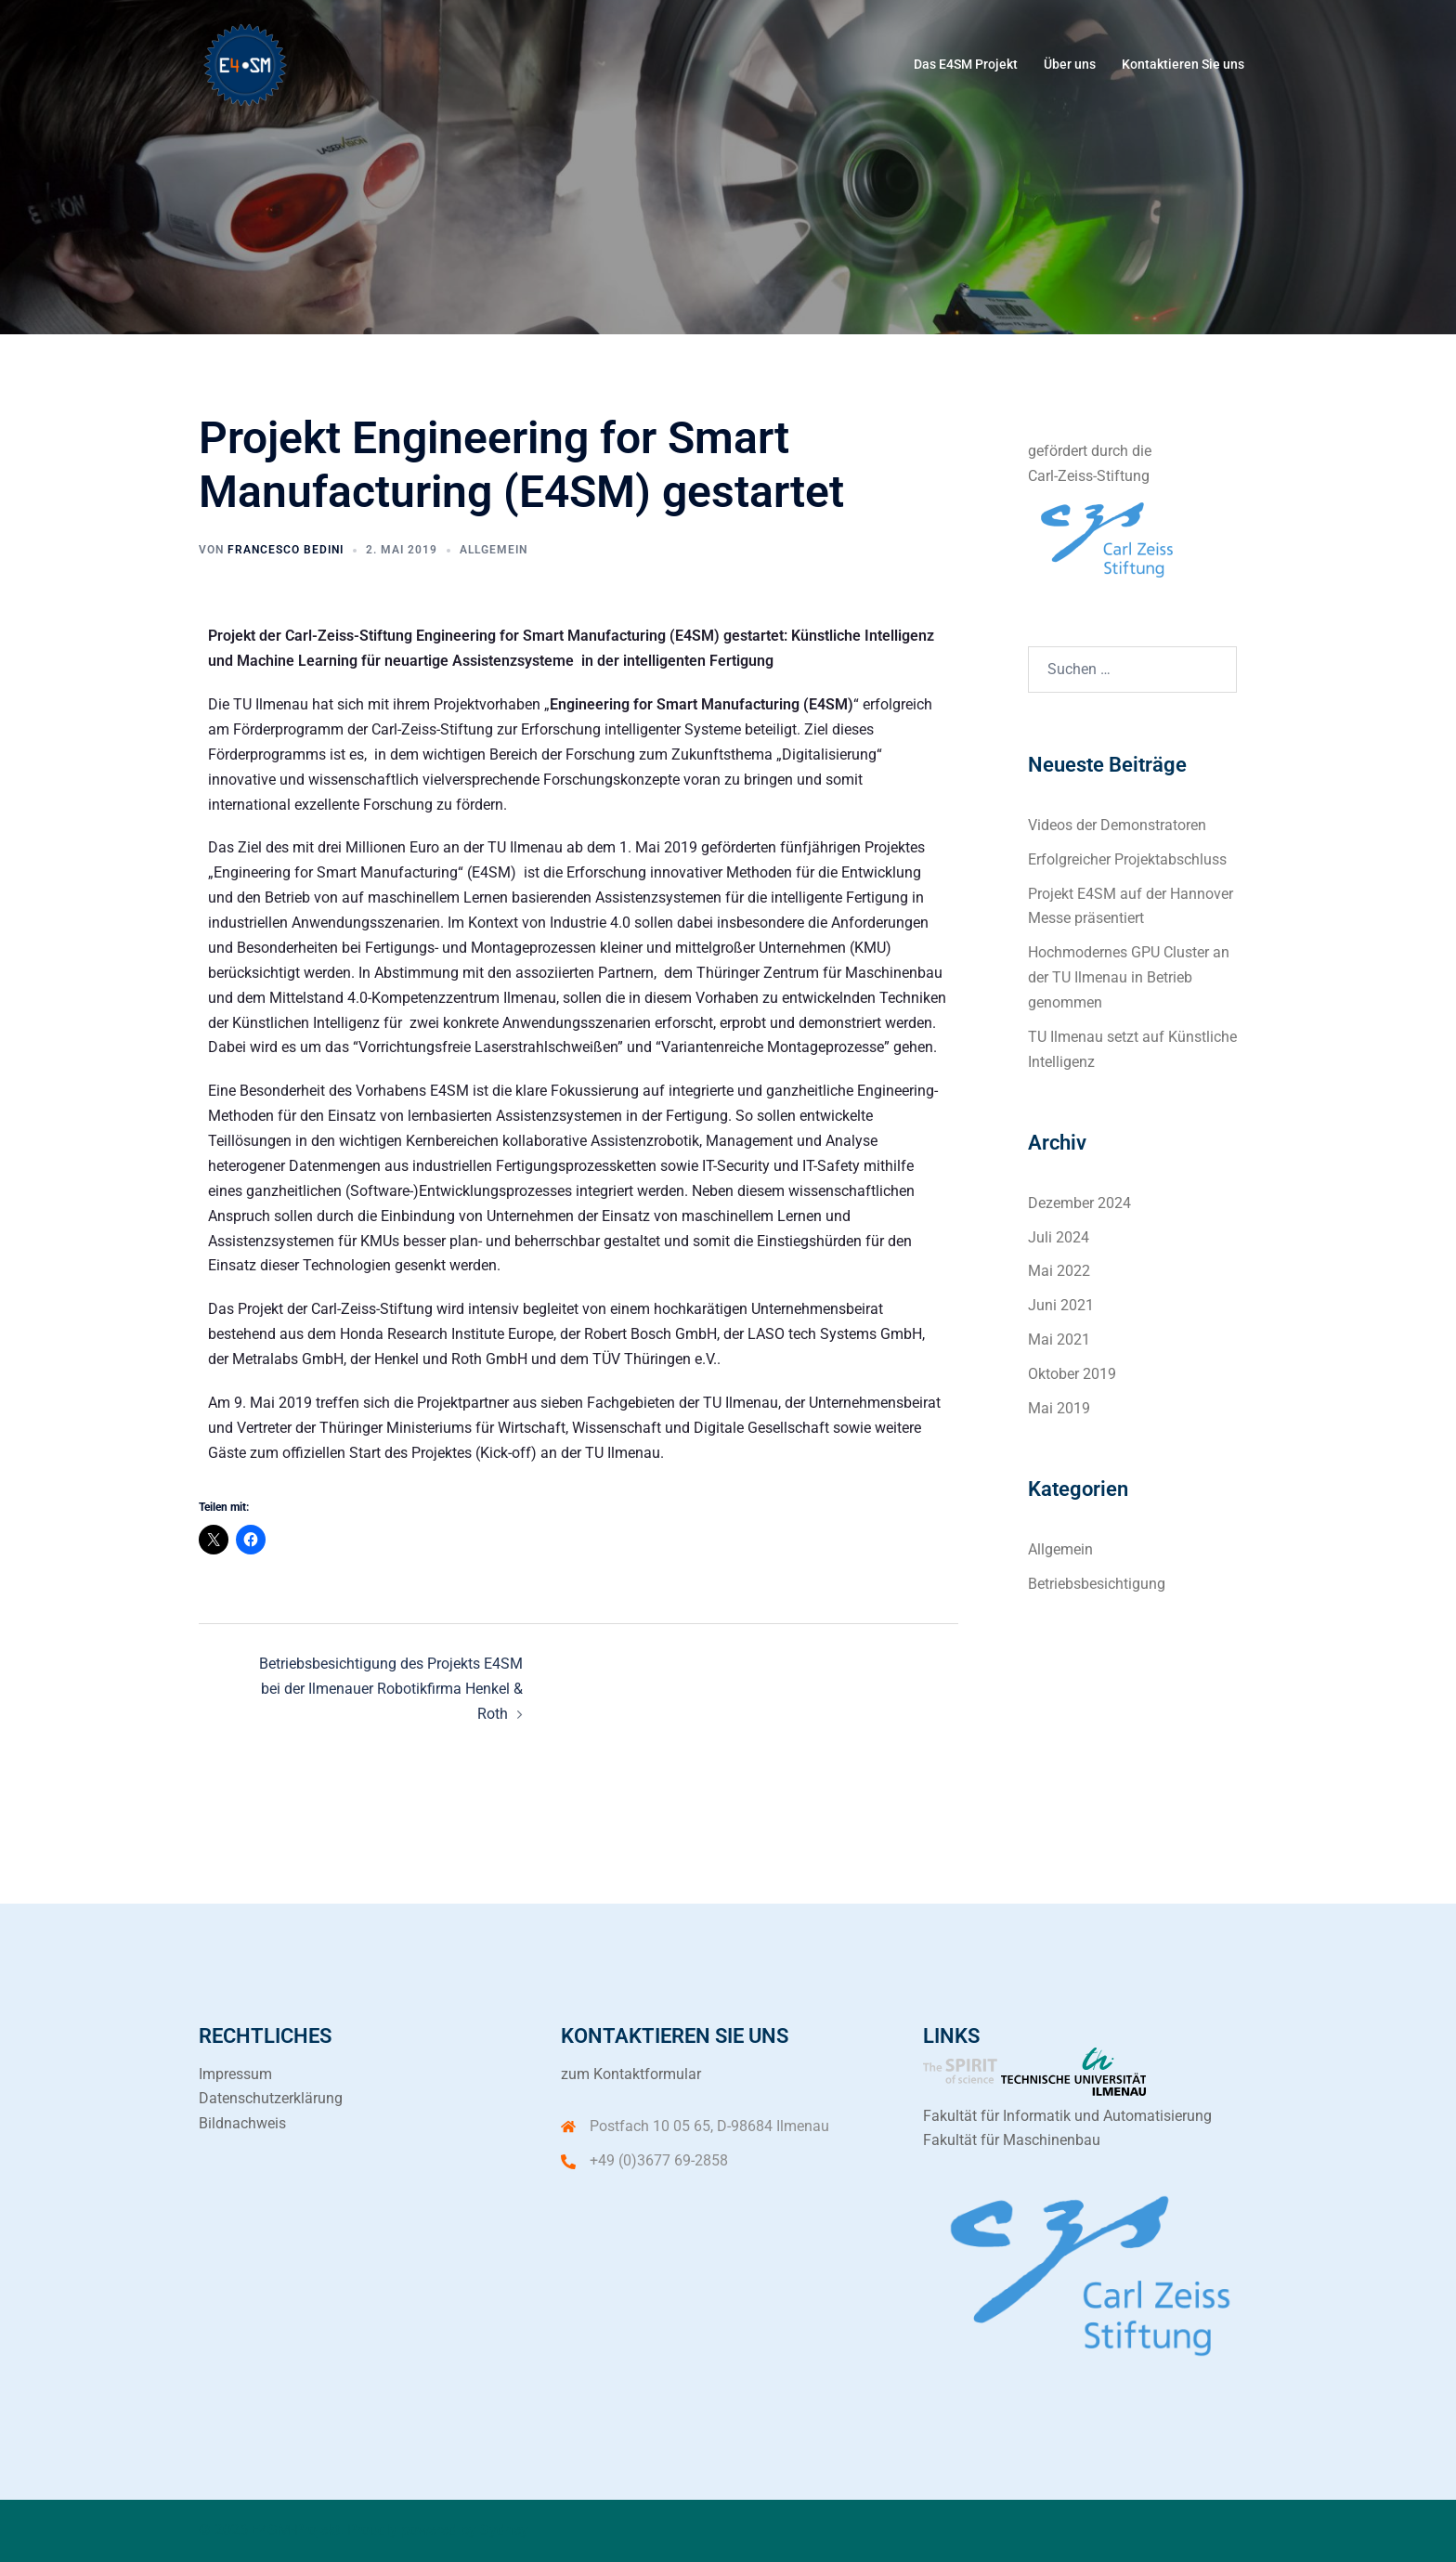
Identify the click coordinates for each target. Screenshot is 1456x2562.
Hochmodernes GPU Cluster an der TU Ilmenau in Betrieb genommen (1128, 977)
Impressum (235, 2074)
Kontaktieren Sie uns (1183, 64)
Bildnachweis (242, 2123)
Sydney (504, 2530)
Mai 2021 (1059, 1339)
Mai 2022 (1059, 1271)
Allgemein (493, 549)
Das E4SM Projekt (966, 64)
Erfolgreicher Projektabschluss (1127, 859)
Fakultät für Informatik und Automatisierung (1067, 2116)
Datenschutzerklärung (271, 2098)
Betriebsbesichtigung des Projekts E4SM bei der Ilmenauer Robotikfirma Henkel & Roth (391, 1689)
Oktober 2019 (1072, 1374)
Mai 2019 (1059, 1408)
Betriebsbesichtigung (1096, 1584)
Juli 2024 (1058, 1237)
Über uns (1070, 64)
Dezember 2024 (1079, 1203)
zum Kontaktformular (631, 2074)
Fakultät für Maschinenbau (1011, 2140)
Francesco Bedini (286, 549)
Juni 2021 (1061, 1305)
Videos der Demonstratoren (1117, 825)
